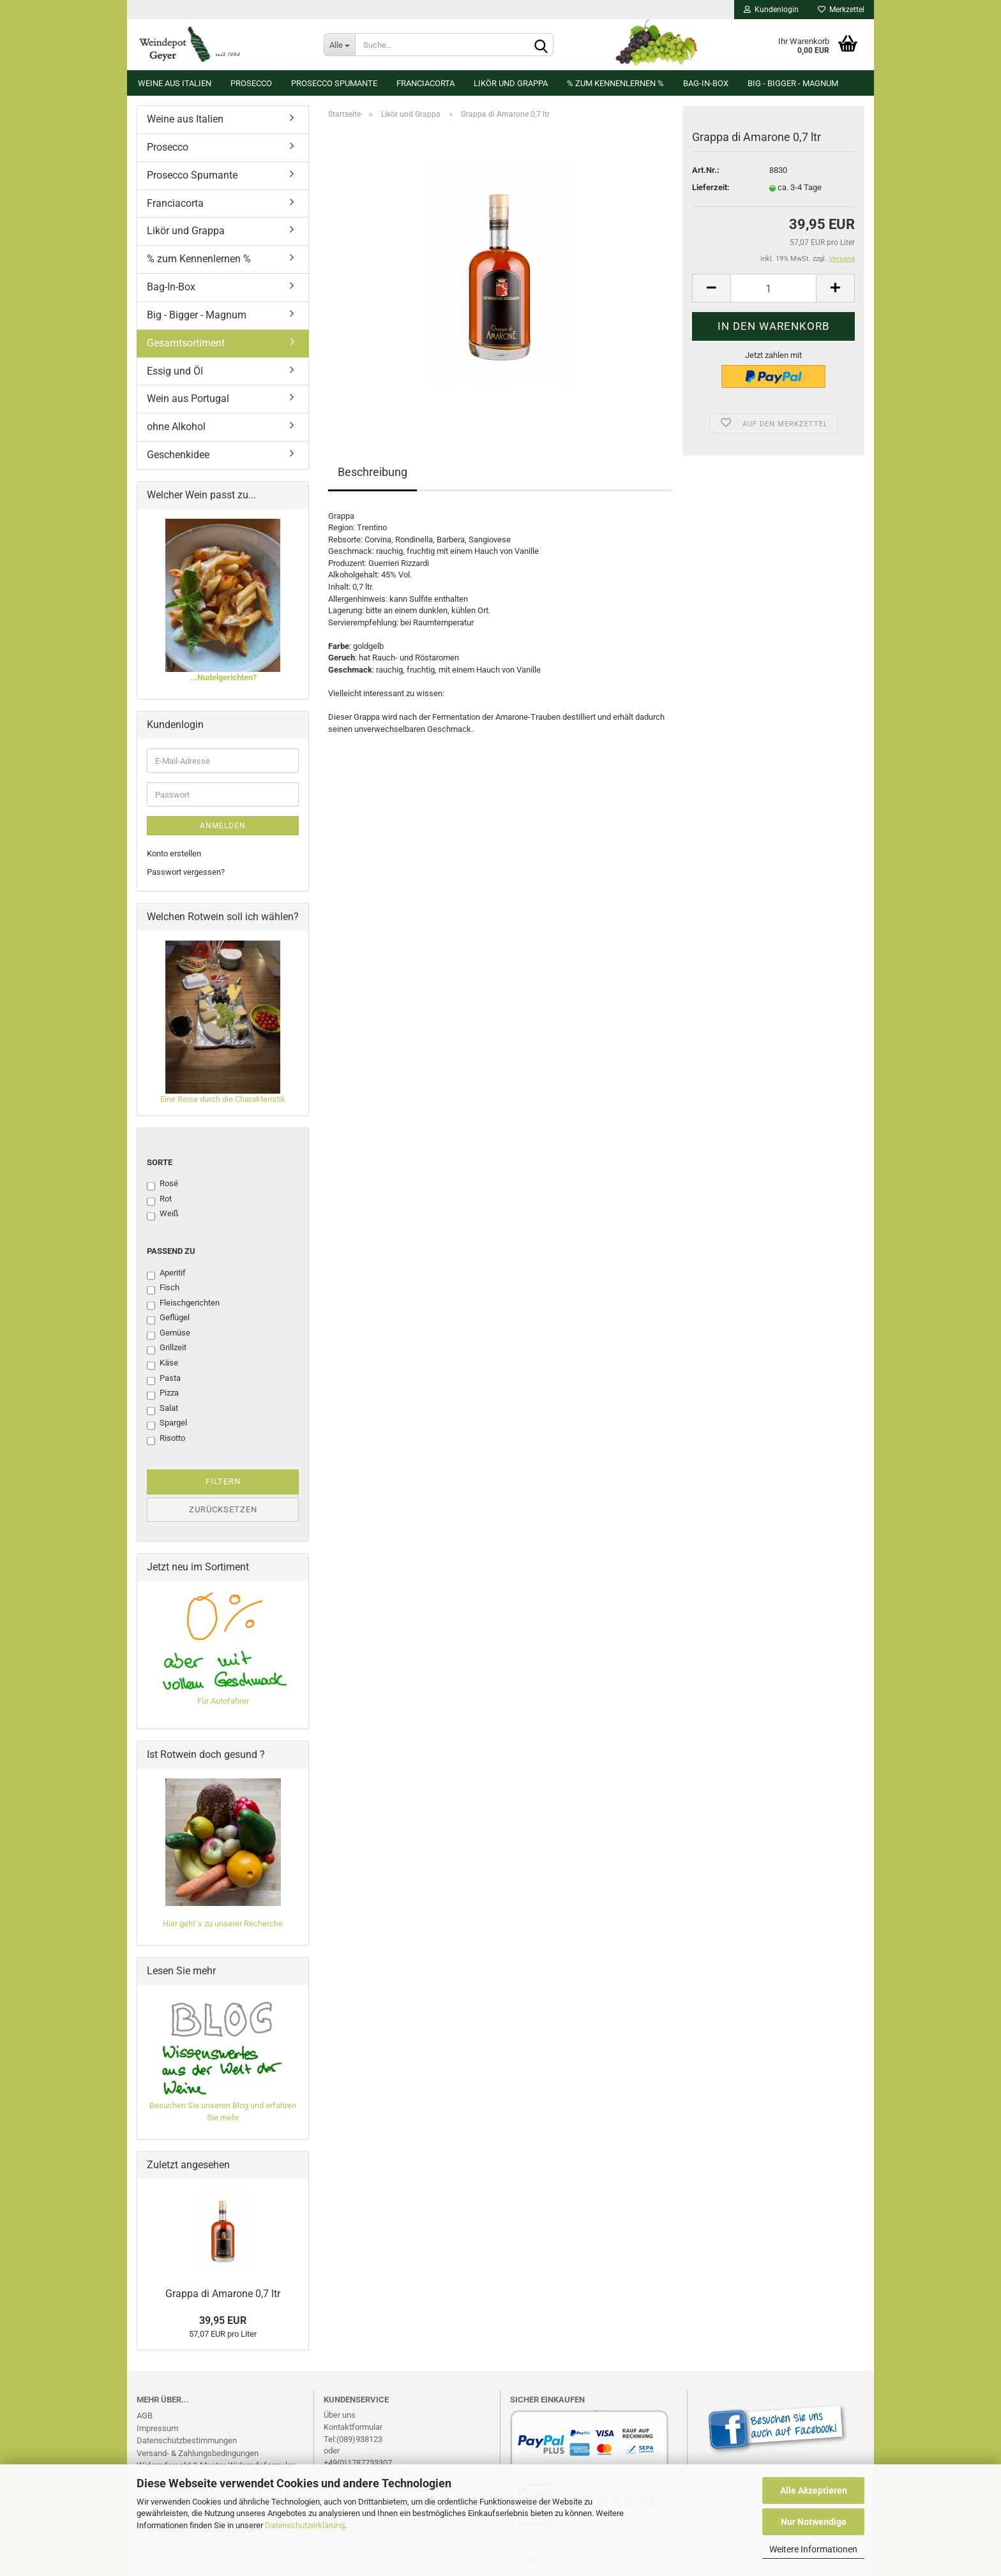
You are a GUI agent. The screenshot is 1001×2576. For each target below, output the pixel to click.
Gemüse (168, 1333)
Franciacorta (425, 83)
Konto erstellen (174, 853)
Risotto (166, 1439)
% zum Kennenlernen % (615, 83)
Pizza (163, 1393)
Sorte (159, 1162)
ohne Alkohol (176, 427)
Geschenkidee (178, 455)
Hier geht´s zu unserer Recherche (223, 1923)
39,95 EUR (222, 2320)
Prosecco (251, 83)
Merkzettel (841, 9)
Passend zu (171, 1251)
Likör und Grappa (511, 83)
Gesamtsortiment (186, 343)
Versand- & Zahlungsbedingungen (198, 2453)
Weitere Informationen (813, 2549)
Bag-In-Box (705, 83)
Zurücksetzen (223, 1509)
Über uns (340, 2415)
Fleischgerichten (183, 1303)
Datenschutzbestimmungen (187, 2440)
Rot (159, 1199)
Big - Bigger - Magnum (793, 83)
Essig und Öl (175, 371)
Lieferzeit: (711, 187)
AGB (145, 2415)
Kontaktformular (353, 2427)
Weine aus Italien (174, 83)
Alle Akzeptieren (813, 2490)
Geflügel (168, 1318)
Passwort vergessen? (186, 872)
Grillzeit (166, 1348)
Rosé (162, 1184)
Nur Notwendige (814, 2522)
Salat (162, 1409)
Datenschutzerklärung (305, 2525)
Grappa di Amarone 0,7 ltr (222, 2294)
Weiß (163, 1214)
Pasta (164, 1379)
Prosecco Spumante (334, 83)
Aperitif (166, 1273)
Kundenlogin (771, 9)
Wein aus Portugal (188, 398)
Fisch (163, 1288)
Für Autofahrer (223, 1701)
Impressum (157, 2428)
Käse (162, 1363)
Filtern (223, 1481)
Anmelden (223, 825)
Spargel (167, 1423)
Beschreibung (372, 472)
